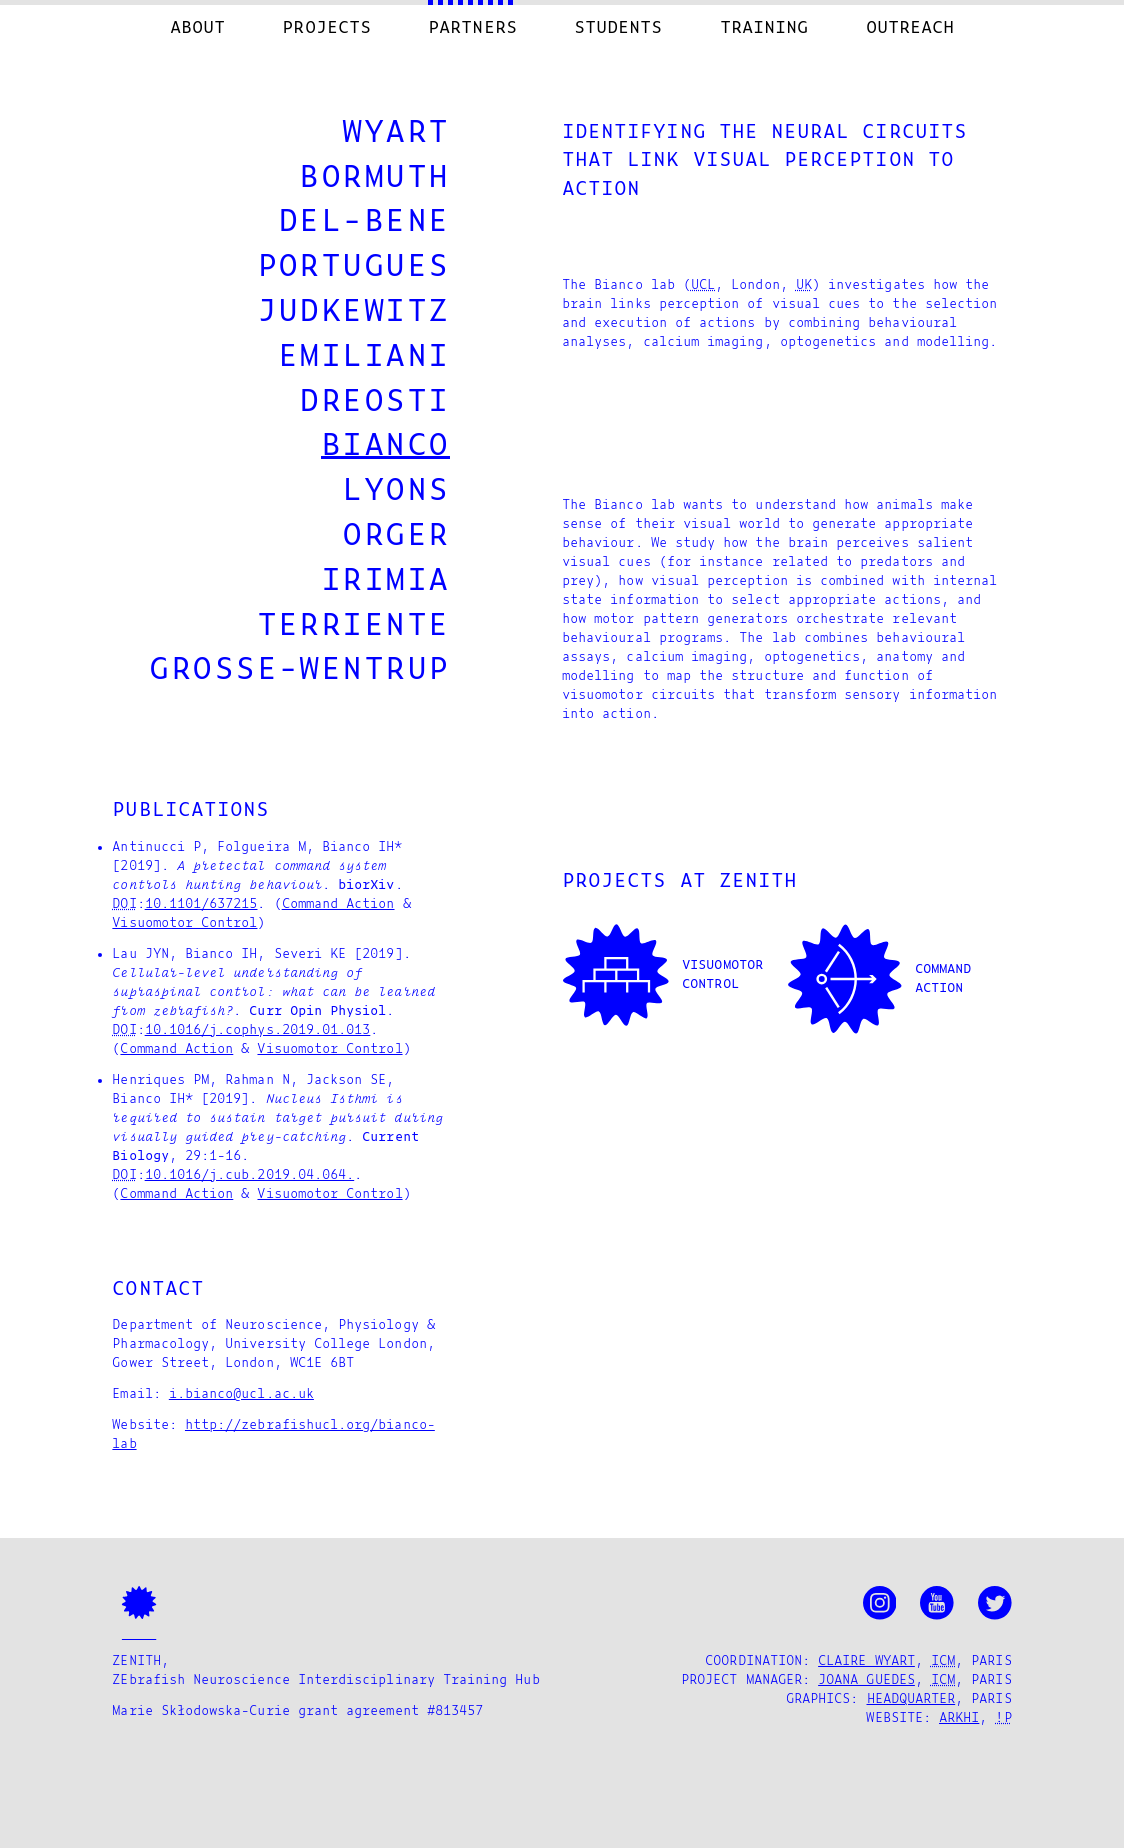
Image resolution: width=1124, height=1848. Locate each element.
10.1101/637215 (201, 904)
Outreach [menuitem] (910, 28)
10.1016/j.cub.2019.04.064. (250, 1175)
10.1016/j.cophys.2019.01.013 (258, 1030)
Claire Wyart (866, 1661)
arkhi (959, 1718)
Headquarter (911, 1699)
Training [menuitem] (764, 28)
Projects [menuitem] (326, 28)
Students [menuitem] (618, 28)
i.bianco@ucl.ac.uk (241, 1394)
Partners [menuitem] (472, 28)
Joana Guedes (866, 1680)
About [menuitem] (197, 28)
